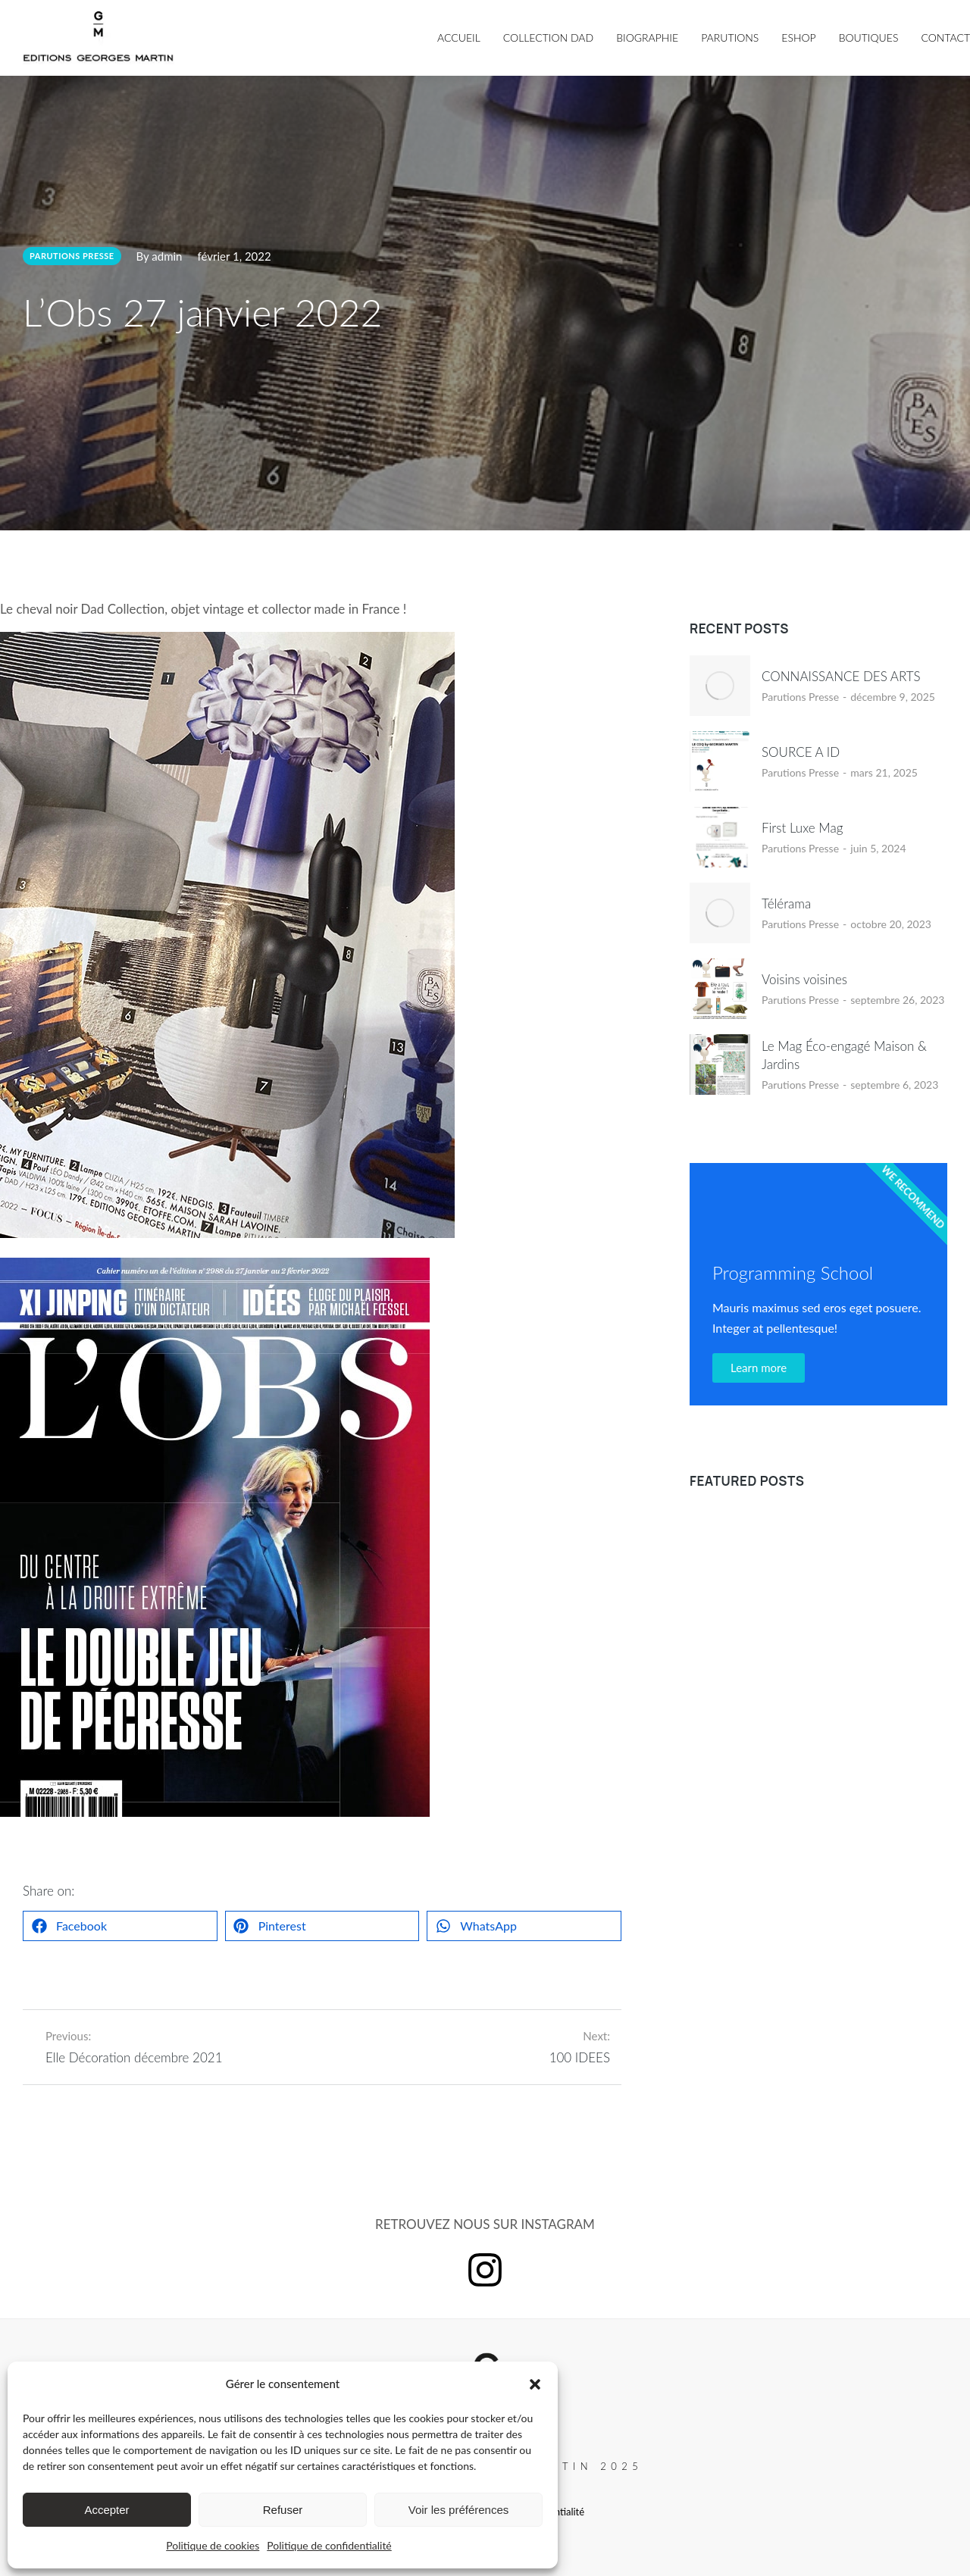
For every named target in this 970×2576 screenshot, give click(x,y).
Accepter (106, 2509)
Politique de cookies (212, 2545)
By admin (159, 256)
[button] (535, 2384)
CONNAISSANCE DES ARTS (841, 676)
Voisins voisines (804, 979)
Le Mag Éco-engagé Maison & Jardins (844, 1055)
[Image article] (720, 685)
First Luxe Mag (802, 828)
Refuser (283, 2509)
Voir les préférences (458, 2509)
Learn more (759, 1367)
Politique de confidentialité (329, 2545)
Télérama (786, 903)
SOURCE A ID (801, 752)
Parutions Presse (800, 696)
